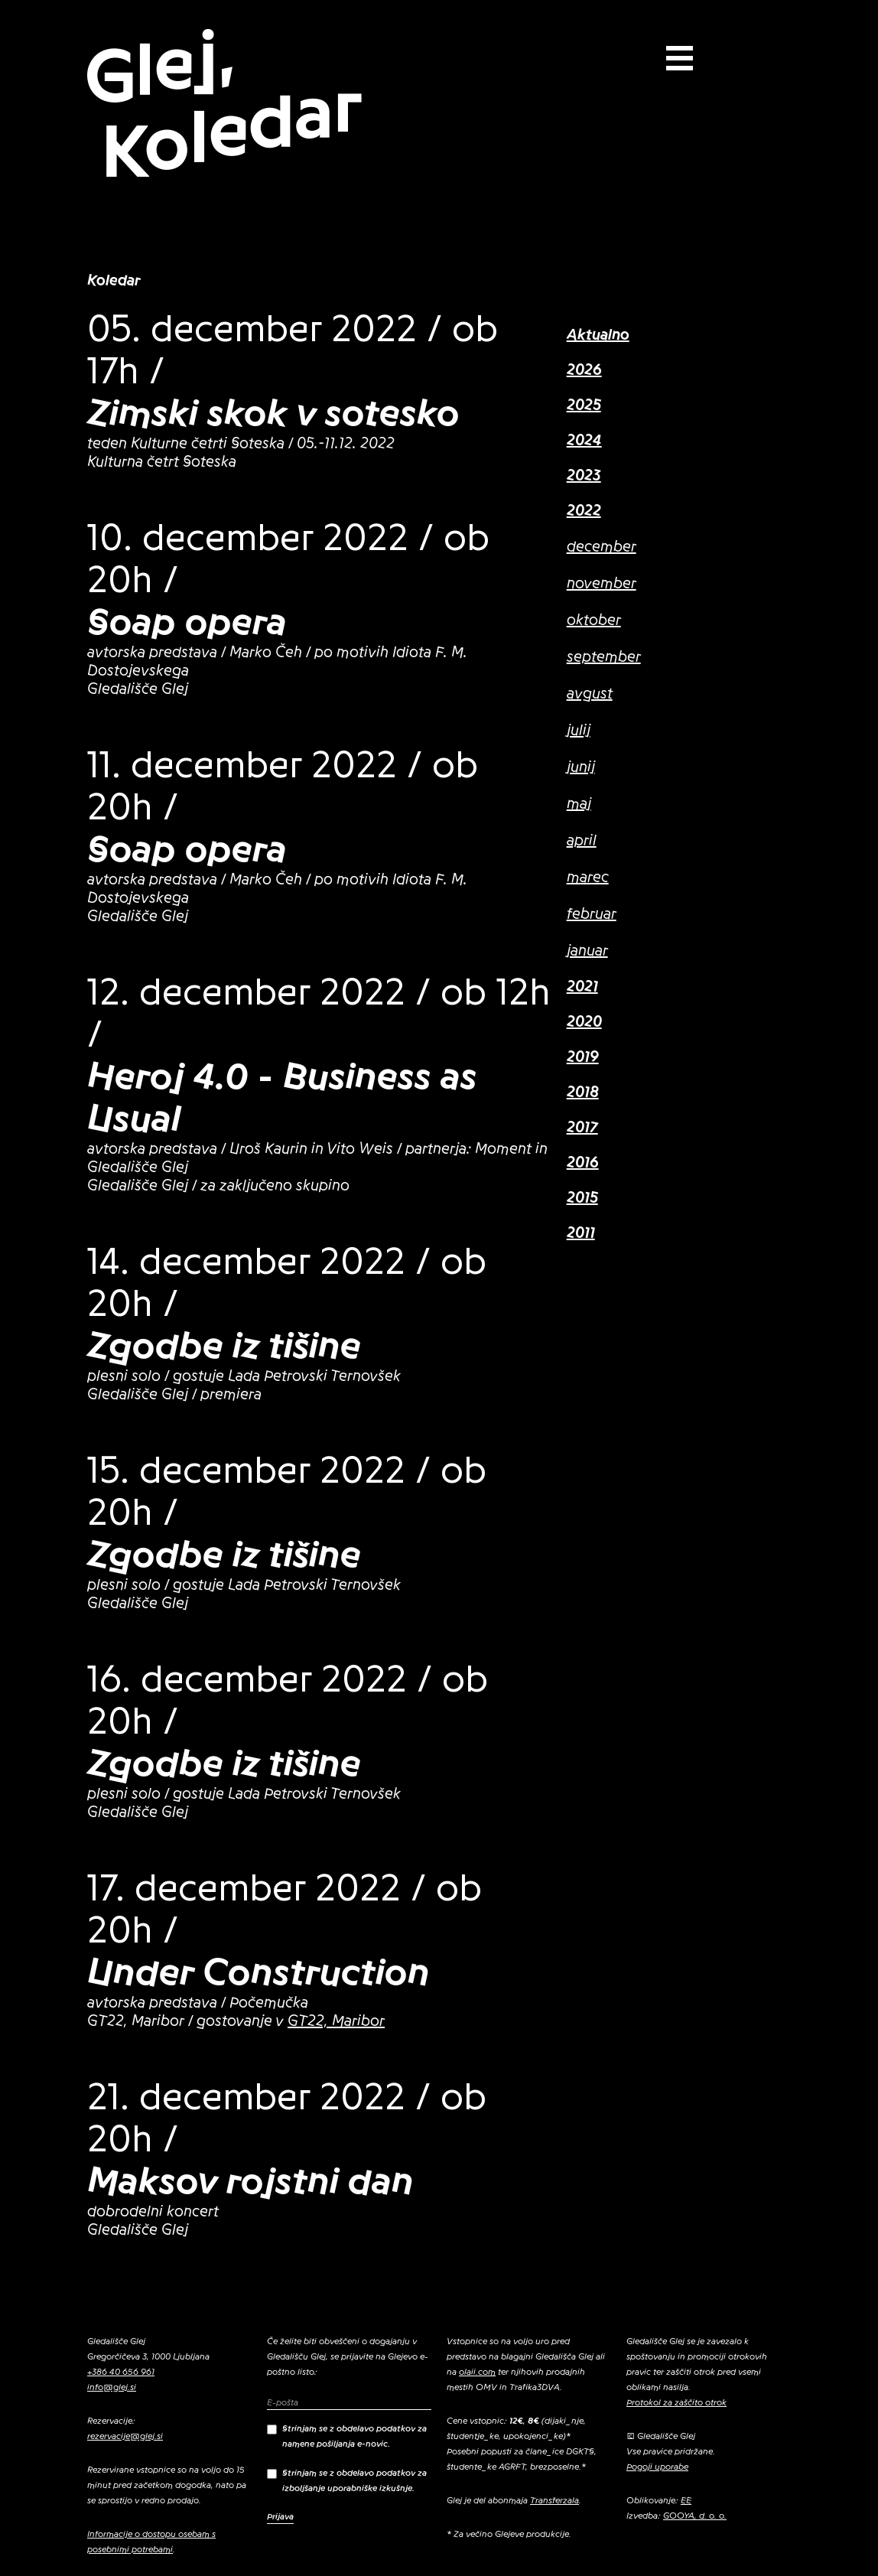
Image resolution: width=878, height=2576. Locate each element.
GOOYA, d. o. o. (695, 2515)
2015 (582, 1198)
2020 (584, 1022)
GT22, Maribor (336, 2021)
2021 (582, 987)
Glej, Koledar (223, 105)
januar (587, 951)
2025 (584, 405)
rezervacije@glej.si (125, 2436)
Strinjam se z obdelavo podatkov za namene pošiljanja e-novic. (347, 2436)
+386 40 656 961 (120, 2371)
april (582, 840)
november (601, 583)
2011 (581, 1233)
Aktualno (598, 335)
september (604, 657)
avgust (590, 694)
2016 (583, 1163)
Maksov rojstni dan (250, 2181)
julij (578, 730)
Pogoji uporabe (657, 2466)
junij (581, 767)
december (601, 547)
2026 (584, 370)
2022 (584, 511)
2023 (584, 476)
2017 (582, 1127)
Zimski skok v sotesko (273, 413)
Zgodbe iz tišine (224, 1346)
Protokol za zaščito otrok (676, 2402)
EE (686, 2500)
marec (588, 877)
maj (579, 804)
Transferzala (554, 2500)
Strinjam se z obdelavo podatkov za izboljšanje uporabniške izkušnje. (347, 2480)
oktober (594, 620)
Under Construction (258, 1972)
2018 (583, 1092)
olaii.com (477, 2371)
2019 (583, 1057)
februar (591, 914)
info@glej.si (111, 2387)
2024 (584, 440)
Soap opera (187, 622)
